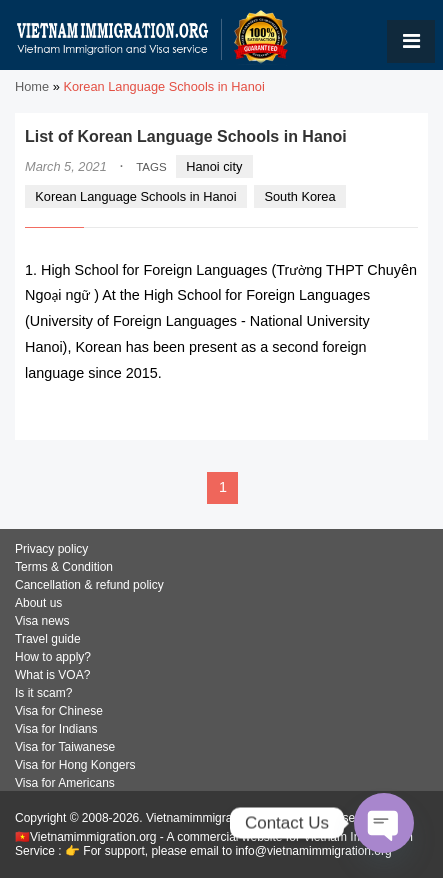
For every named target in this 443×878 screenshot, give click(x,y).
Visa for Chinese (59, 711)
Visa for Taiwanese (65, 747)
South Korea (299, 196)
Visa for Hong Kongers (75, 765)
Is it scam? (43, 693)
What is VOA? (52, 675)
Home (32, 86)
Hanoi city (214, 166)
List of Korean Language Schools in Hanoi (186, 136)
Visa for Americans (65, 783)
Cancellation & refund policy (89, 585)
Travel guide (48, 639)
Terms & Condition (64, 567)
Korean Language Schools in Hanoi (135, 196)
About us (38, 603)
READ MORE (357, 412)
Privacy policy (51, 549)
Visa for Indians (56, 729)
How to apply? (53, 657)
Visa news (42, 621)
